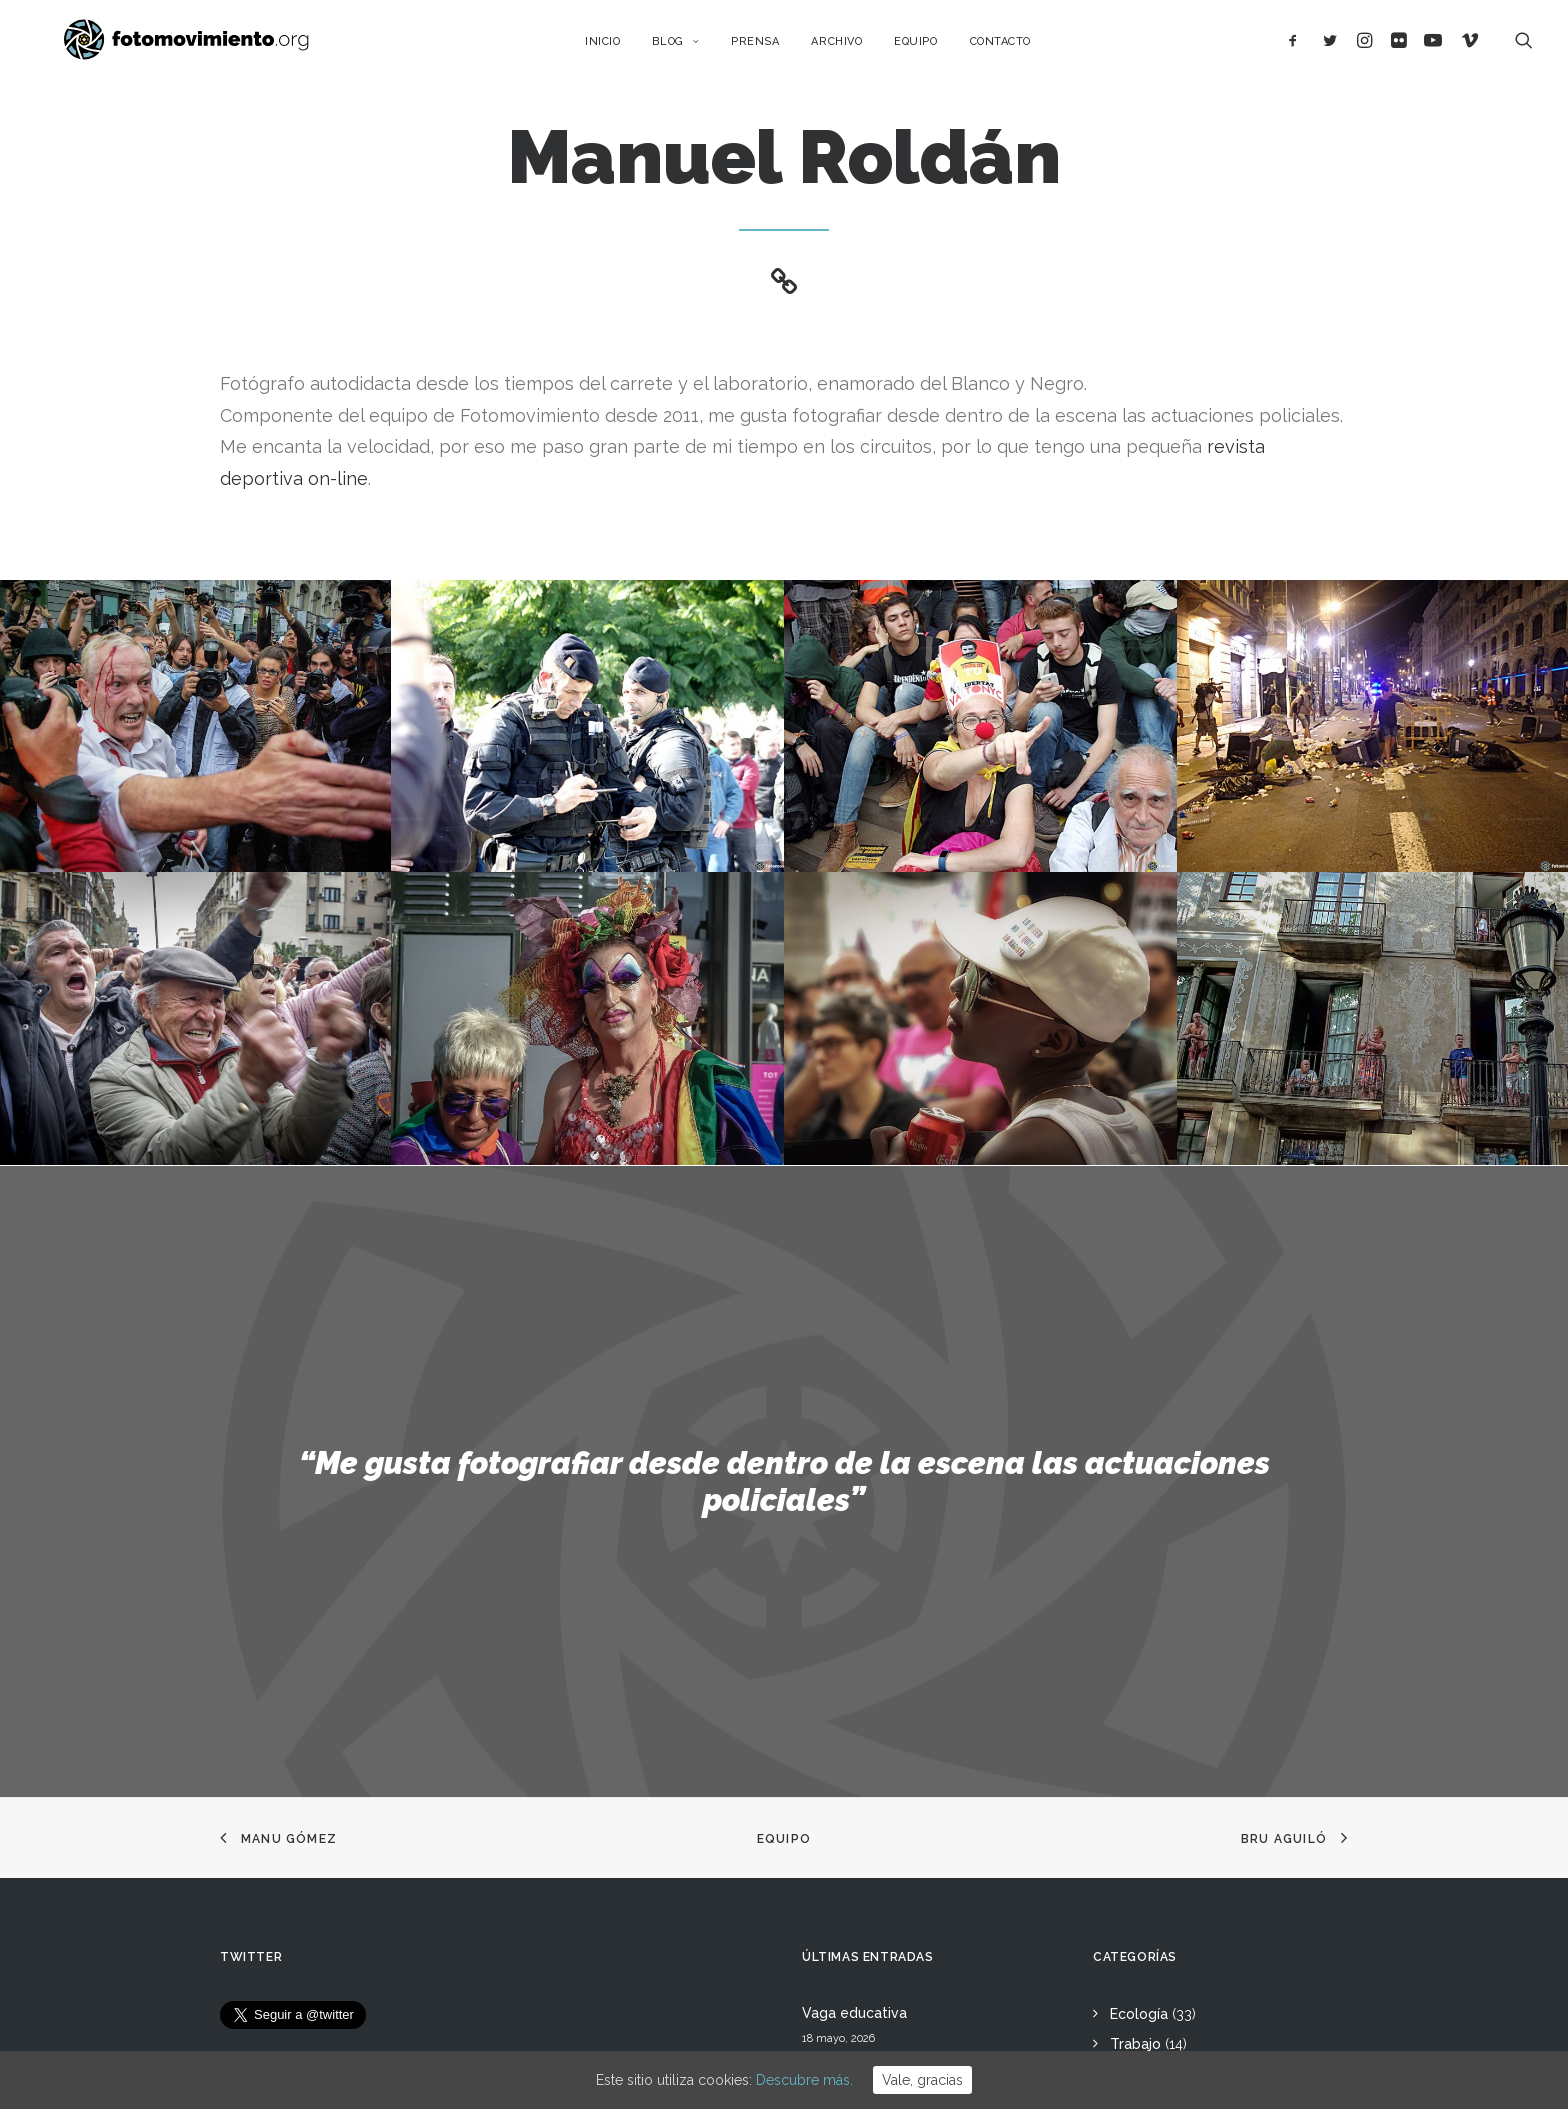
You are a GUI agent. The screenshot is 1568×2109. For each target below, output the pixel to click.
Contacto (1019, 47)
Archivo (856, 47)
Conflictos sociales (1173, 1796)
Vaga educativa (854, 1612)
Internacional (1153, 1704)
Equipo (935, 47)
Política (1135, 1765)
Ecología (1139, 1613)
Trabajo (1135, 1643)
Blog (695, 47)
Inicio (621, 47)
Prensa (774, 47)
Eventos (1137, 1857)
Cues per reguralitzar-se (884, 1774)
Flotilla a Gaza (850, 1828)
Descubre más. (804, 2080)
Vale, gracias (922, 2080)
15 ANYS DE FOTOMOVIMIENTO (908, 1666)
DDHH (1130, 1826)
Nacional (1139, 1674)
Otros (1129, 1948)
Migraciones (1150, 1735)
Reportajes (1147, 1918)
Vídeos (1133, 1887)
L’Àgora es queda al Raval (888, 1720)
